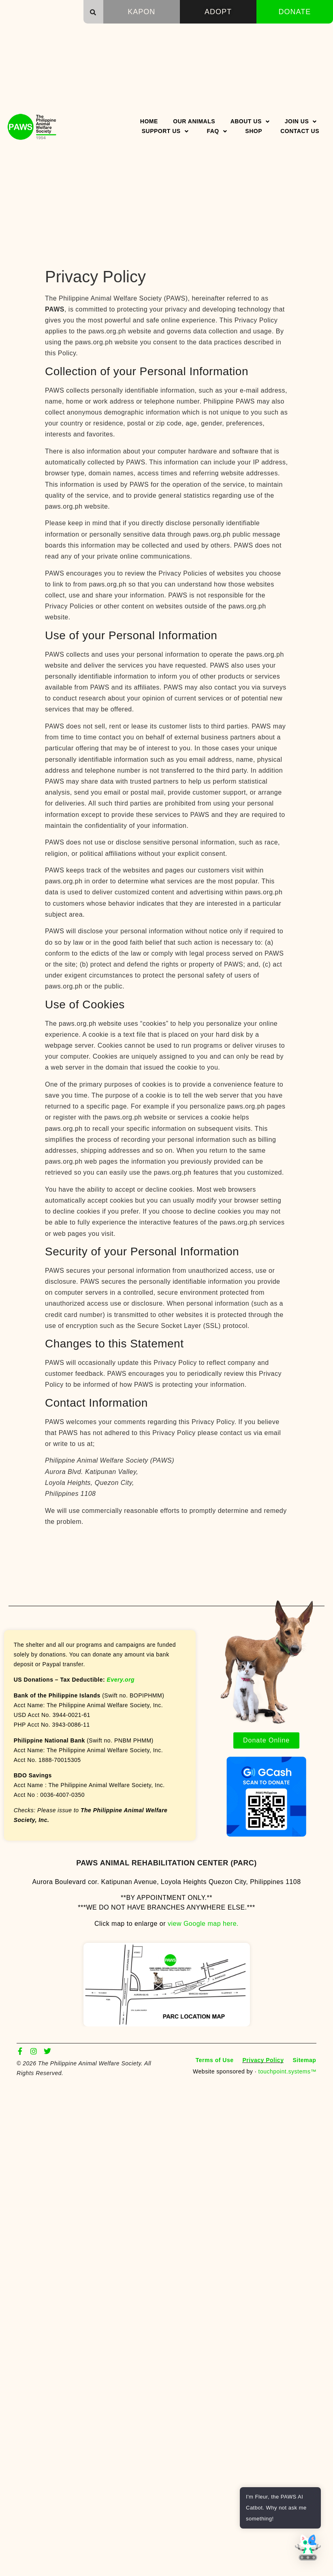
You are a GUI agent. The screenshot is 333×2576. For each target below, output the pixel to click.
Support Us (165, 131)
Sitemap (304, 2060)
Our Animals (194, 121)
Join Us (301, 121)
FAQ (217, 131)
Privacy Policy (263, 2060)
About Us (250, 121)
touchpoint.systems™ (287, 2071)
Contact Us (299, 131)
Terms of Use (215, 2060)
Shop (253, 131)
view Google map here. (203, 1923)
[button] (93, 12)
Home (149, 121)
